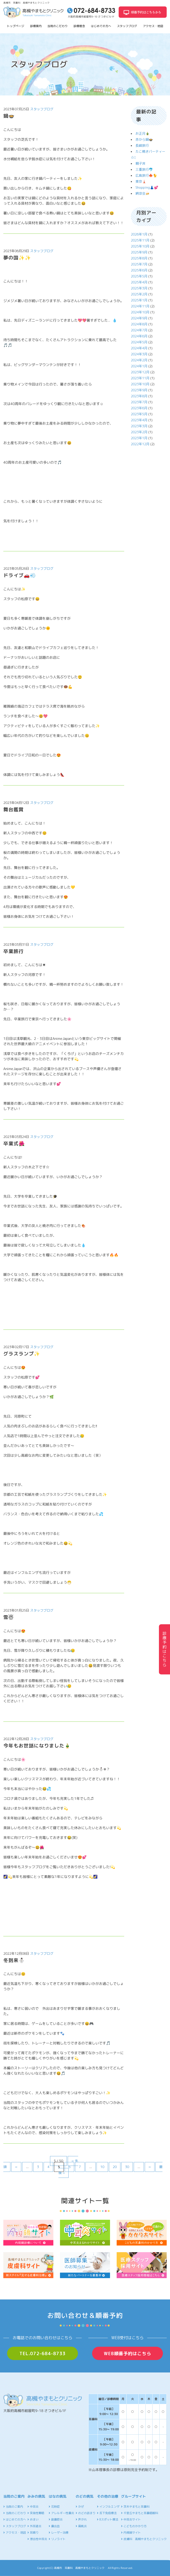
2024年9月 (139, 318)
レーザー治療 (58, 2532)
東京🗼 (140, 181)
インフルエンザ (108, 2507)
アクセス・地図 (153, 26)
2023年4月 (139, 420)
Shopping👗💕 (146, 187)
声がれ (81, 2519)
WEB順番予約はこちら (127, 2353)
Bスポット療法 (107, 2519)
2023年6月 (139, 408)
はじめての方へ (101, 26)
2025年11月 (140, 240)
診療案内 (36, 26)
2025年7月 (139, 264)
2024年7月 (139, 330)
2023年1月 (139, 438)
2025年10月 (140, 246)
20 (115, 2166)
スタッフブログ (127, 26)
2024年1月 (139, 366)
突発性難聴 (35, 2513)
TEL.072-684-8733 (42, 2353)
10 (102, 2166)
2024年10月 (140, 312)
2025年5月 (139, 276)
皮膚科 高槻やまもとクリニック (144, 2539)
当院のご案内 (13, 2507)
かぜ (80, 2507)
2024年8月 (139, 324)
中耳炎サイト (131, 2519)
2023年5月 (139, 414)
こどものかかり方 (134, 2526)
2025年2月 (139, 294)
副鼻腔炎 (56, 2519)
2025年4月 (139, 282)
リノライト (57, 2539)
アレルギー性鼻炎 (61, 2513)
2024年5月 (139, 342)
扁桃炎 (81, 2526)
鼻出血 (54, 2526)
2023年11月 (140, 378)
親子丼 (140, 163)
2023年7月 (139, 402)
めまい (33, 2519)
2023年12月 (140, 372)
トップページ (15, 26)
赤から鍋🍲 (144, 139)
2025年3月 (139, 288)
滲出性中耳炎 (37, 2539)
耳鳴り (33, 2532)
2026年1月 (139, 234)
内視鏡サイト (131, 2532)
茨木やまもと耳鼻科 (135, 2507)
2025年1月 (139, 300)
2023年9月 (139, 390)
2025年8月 (139, 258)
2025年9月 (139, 252)
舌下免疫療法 (107, 2513)
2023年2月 (139, 432)
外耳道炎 (34, 2526)
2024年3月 (139, 354)
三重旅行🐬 (144, 169)
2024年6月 (139, 336)
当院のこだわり (57, 26)
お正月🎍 (142, 133)
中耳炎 (33, 2507)
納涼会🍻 (142, 193)
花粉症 (54, 2507)
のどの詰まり (85, 2513)
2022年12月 (140, 444)
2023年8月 (139, 396)
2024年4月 (139, 348)
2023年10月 (140, 384)
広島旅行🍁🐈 (146, 175)
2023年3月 (139, 426)
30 (127, 2166)
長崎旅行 (142, 145)
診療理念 (79, 26)
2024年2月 (139, 360)
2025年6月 (139, 270)
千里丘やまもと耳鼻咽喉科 (139, 2513)
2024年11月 (140, 306)
